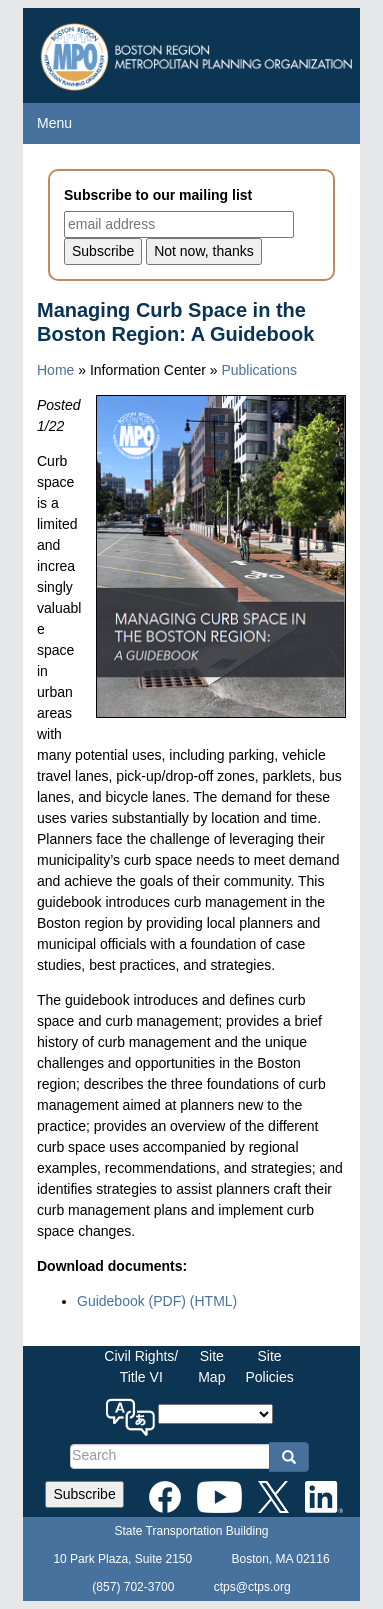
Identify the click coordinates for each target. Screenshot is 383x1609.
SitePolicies (269, 1366)
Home (55, 370)
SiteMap (211, 1366)
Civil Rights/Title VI (141, 1366)
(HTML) (213, 1301)
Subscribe (84, 1494)
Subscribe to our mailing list (158, 195)
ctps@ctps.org (252, 1587)
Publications (259, 370)
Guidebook (131, 1301)
